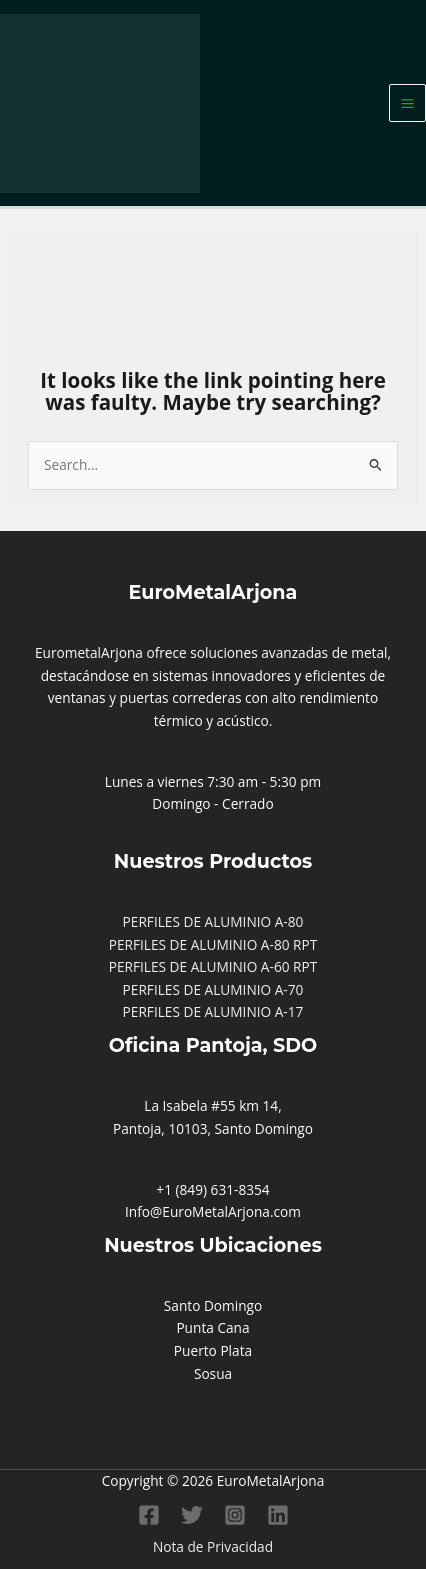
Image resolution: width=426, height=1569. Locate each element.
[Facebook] (149, 1515)
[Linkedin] (278, 1515)
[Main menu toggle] (408, 103)
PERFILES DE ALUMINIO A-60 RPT (213, 966)
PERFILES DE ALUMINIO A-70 (213, 989)
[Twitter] (192, 1515)
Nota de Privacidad (213, 1546)
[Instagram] (235, 1515)
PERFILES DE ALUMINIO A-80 (213, 921)
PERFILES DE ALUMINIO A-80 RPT (213, 944)
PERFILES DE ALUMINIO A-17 (213, 1011)
